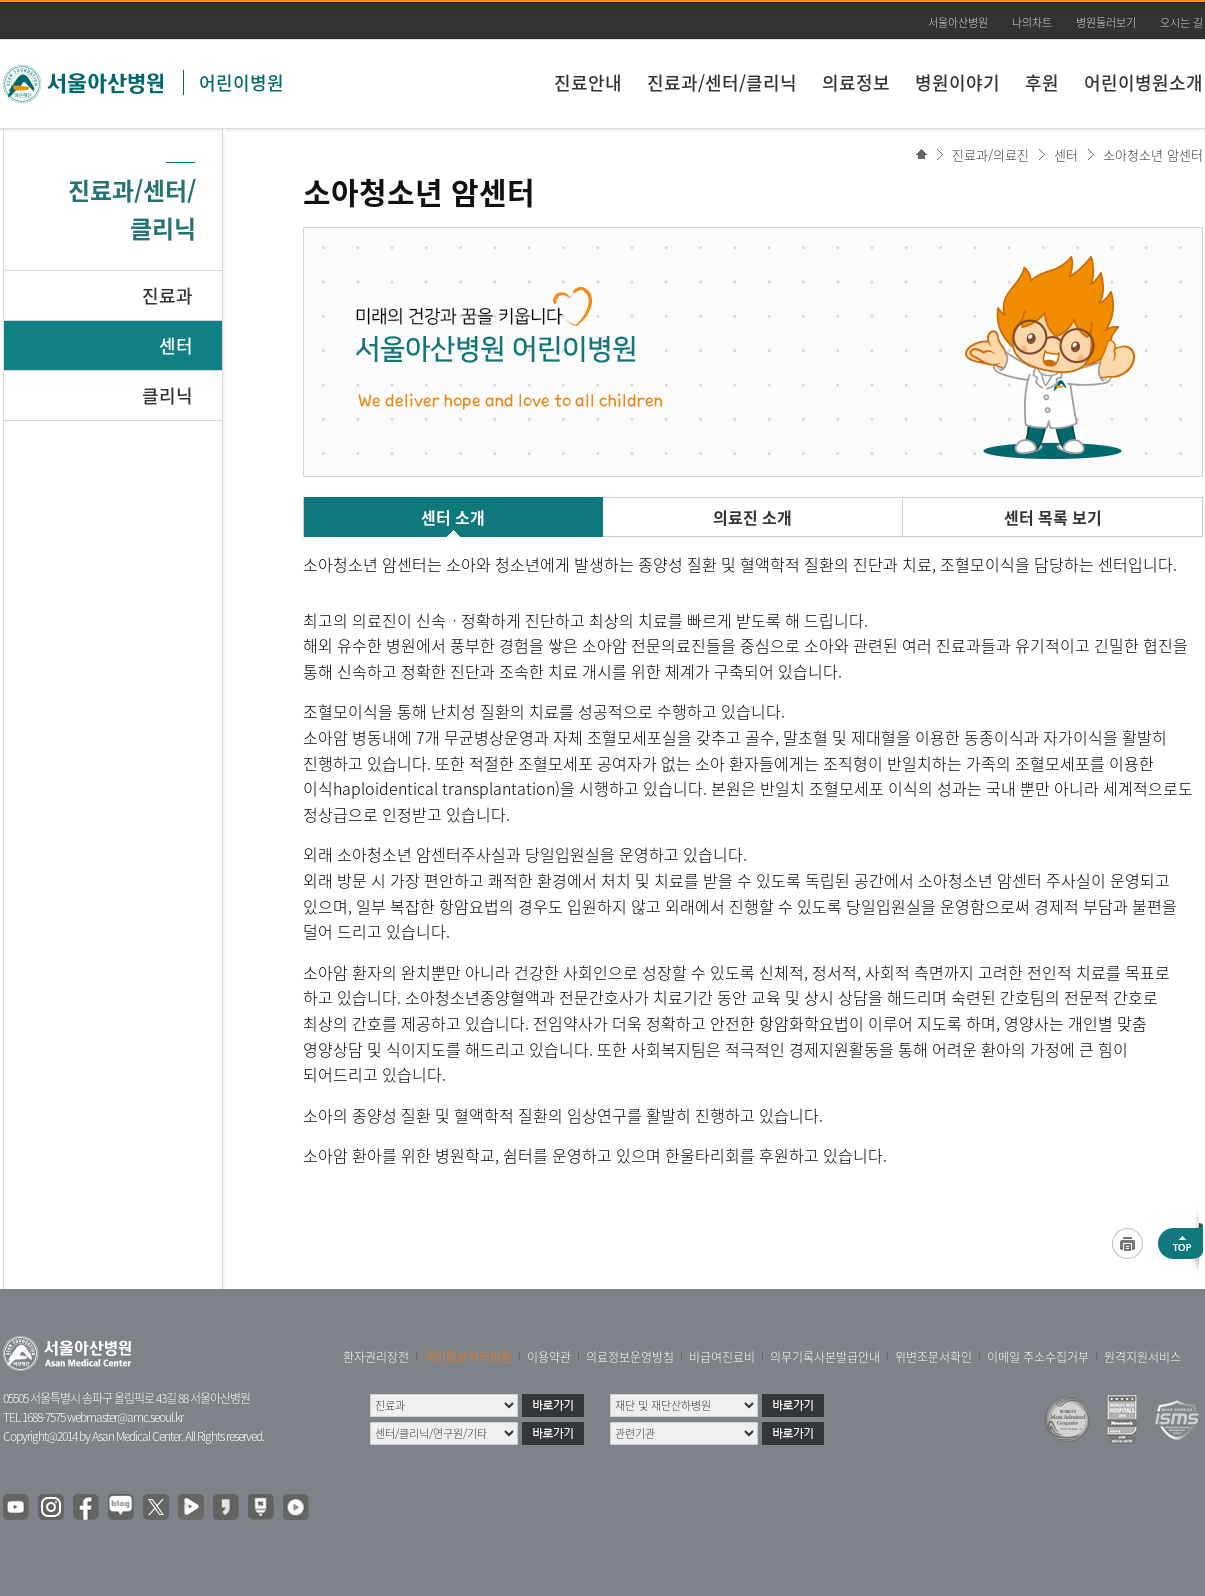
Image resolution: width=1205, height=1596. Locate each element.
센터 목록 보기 (1053, 517)
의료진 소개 (752, 517)
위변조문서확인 (933, 1357)
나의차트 (1032, 22)
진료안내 (588, 82)
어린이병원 (241, 82)
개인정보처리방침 (468, 1357)
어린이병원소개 (1143, 82)
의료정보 (856, 82)
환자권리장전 (376, 1357)
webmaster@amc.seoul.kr (125, 1417)
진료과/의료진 (990, 154)
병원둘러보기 (1106, 22)
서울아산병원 (958, 22)
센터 (176, 345)
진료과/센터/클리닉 (722, 82)
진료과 (167, 295)
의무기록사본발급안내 (825, 1357)
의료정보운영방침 (630, 1357)
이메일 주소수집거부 (1038, 1357)
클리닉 (167, 395)
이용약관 (549, 1357)
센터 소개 (453, 517)
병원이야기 (957, 82)
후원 (1042, 82)
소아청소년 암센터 (1153, 154)
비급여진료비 (722, 1357)
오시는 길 (1181, 22)
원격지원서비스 (1142, 1357)
